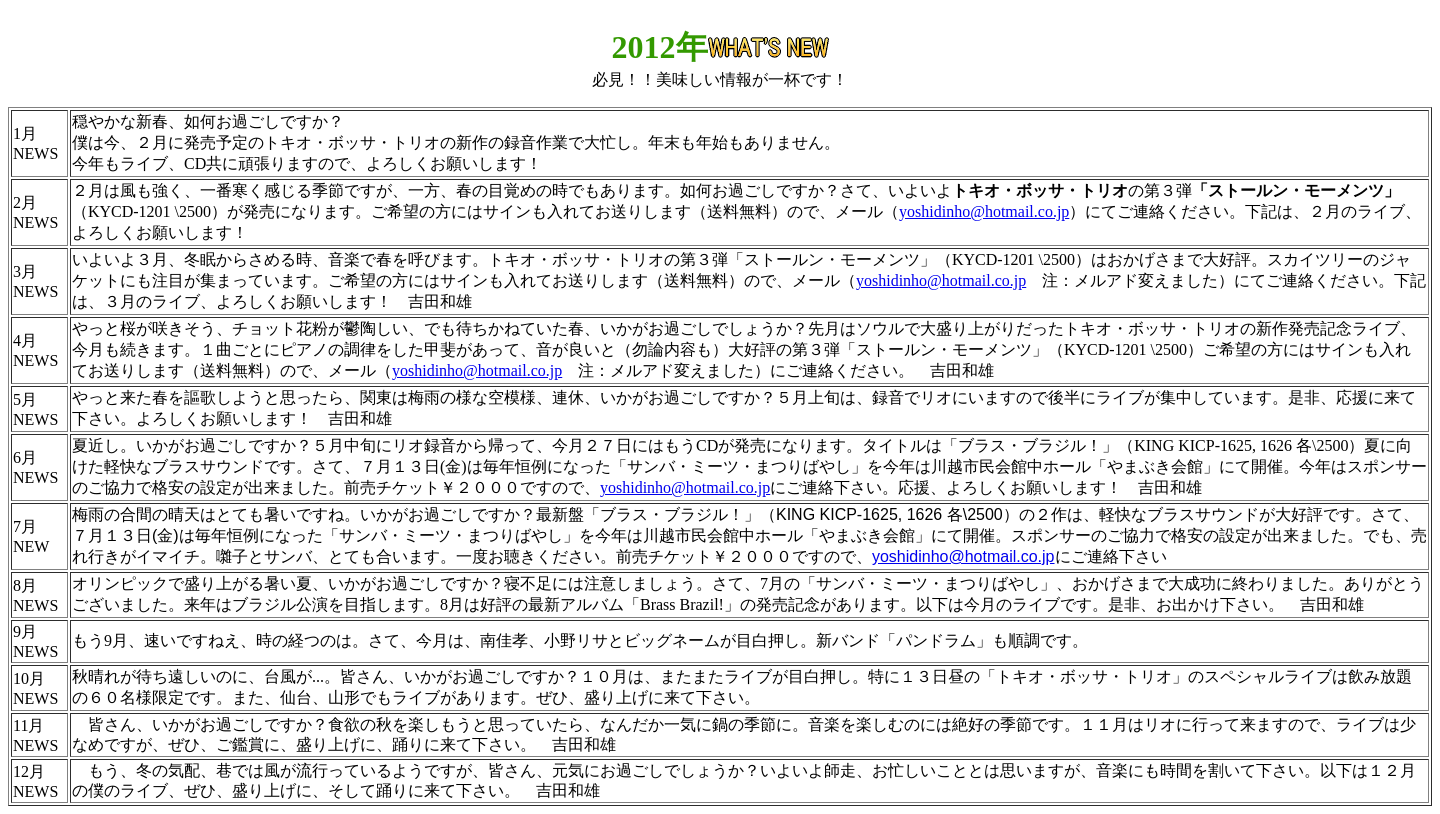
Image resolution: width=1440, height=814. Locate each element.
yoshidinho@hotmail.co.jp (984, 211)
